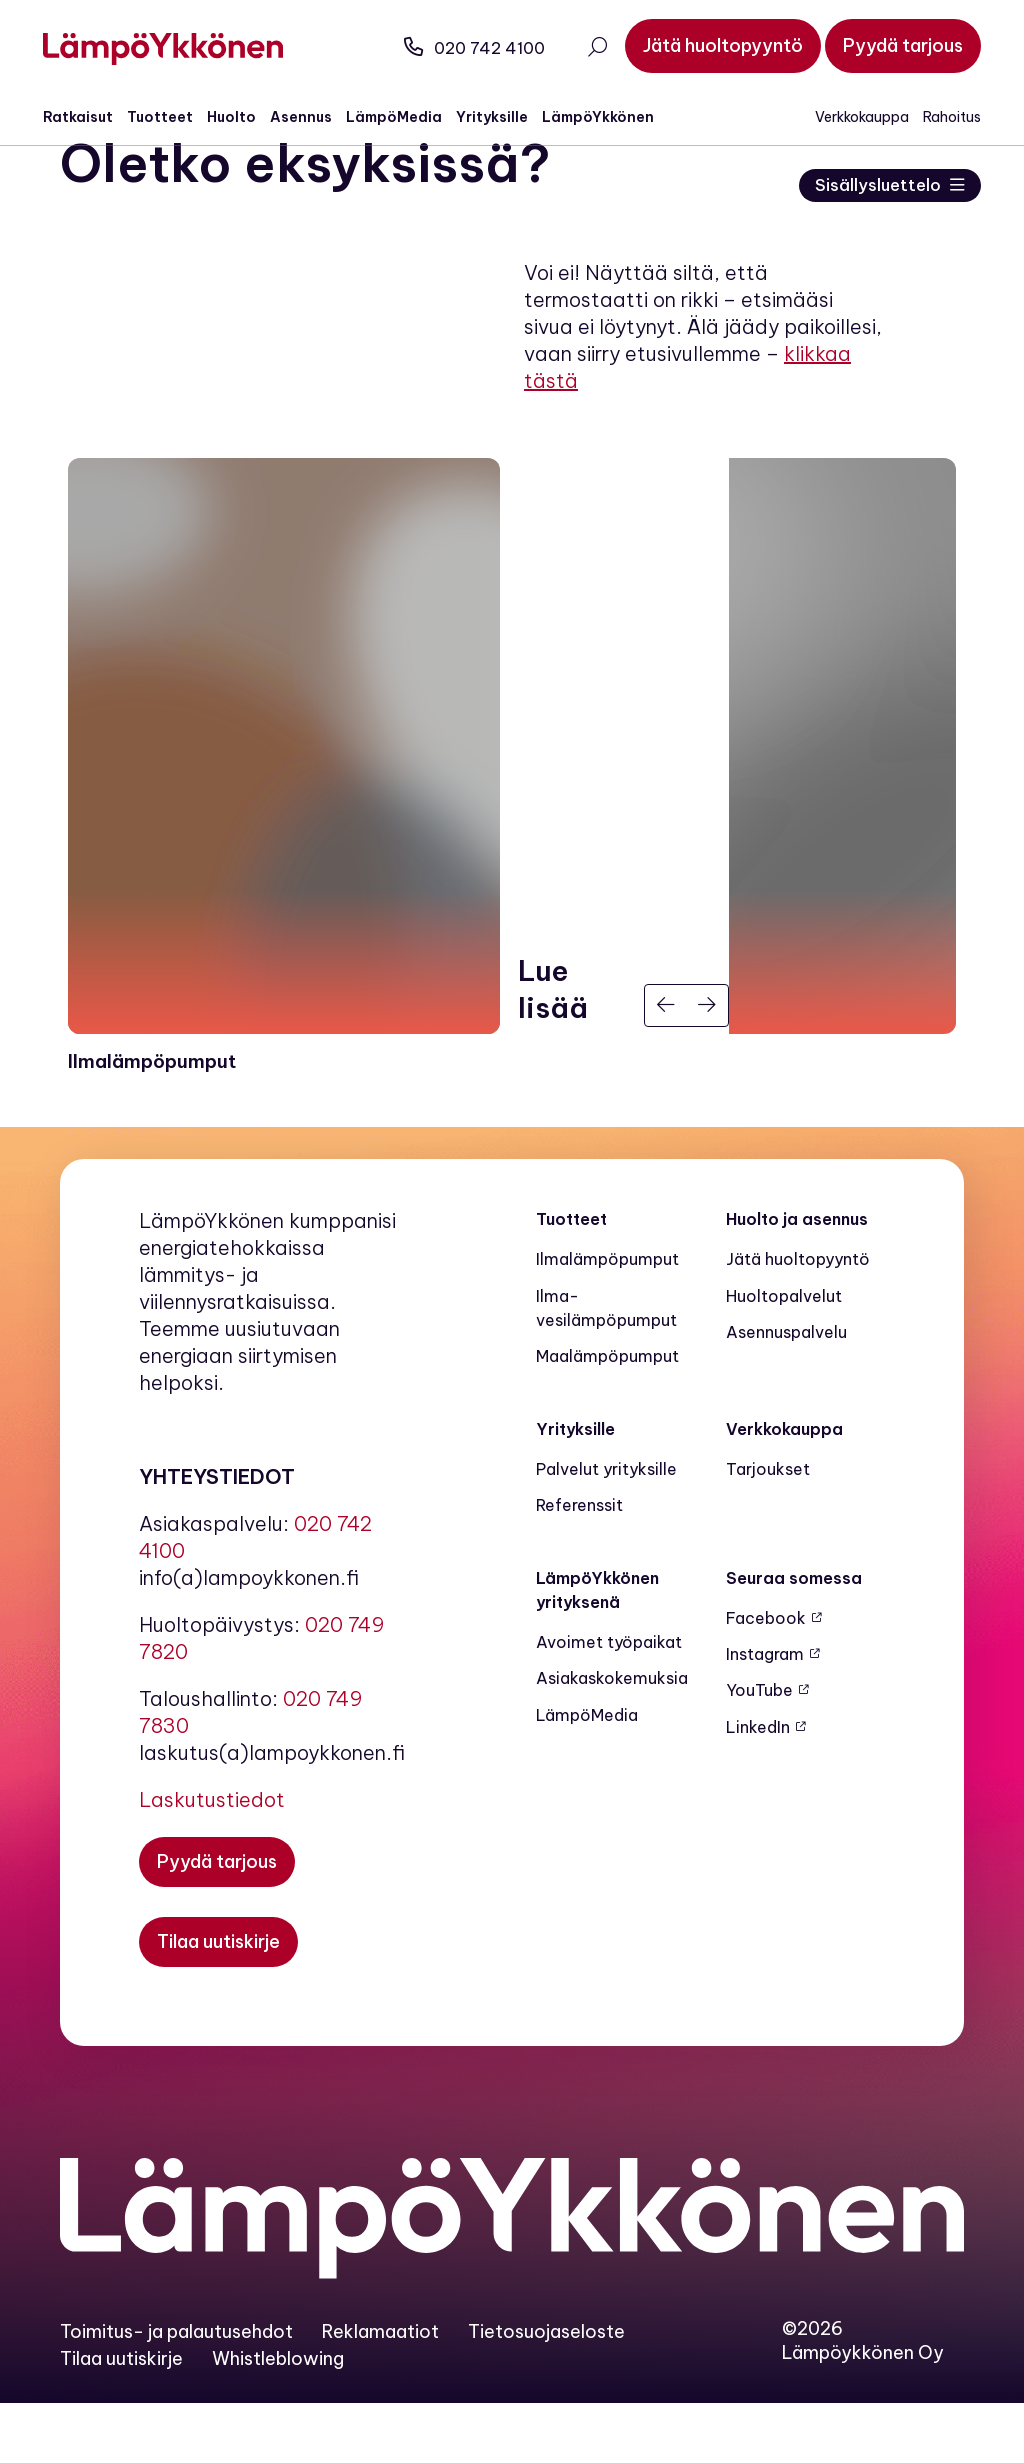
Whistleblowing (278, 2417)
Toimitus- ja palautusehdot (176, 2390)
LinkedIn (758, 1786)
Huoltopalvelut (784, 1355)
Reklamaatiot (380, 2390)
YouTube (759, 1750)
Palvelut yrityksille (606, 1528)
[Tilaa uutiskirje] (218, 2001)
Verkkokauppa (845, 117)
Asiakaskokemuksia (612, 1738)
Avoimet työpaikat (609, 1701)
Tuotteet (177, 117)
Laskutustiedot (212, 1858)
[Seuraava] (708, 1065)
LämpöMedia (411, 117)
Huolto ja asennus (797, 1278)
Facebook (766, 1677)
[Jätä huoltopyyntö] (706, 46)
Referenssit (579, 1565)
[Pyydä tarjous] (886, 46)
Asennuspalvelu (786, 1391)
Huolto (248, 117)
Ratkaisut (95, 117)
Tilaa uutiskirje (121, 2417)
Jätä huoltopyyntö (798, 1319)
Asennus (318, 117)
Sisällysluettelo (870, 185)
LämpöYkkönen (615, 117)
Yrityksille (509, 117)
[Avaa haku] (580, 49)
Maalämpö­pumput (607, 1416)
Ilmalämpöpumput (607, 1319)
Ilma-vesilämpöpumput (606, 1367)
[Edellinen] (666, 1065)
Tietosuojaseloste (546, 2390)
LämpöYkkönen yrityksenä (597, 1649)
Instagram (765, 1713)
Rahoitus (935, 117)
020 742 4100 (457, 48)
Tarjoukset (768, 1528)
